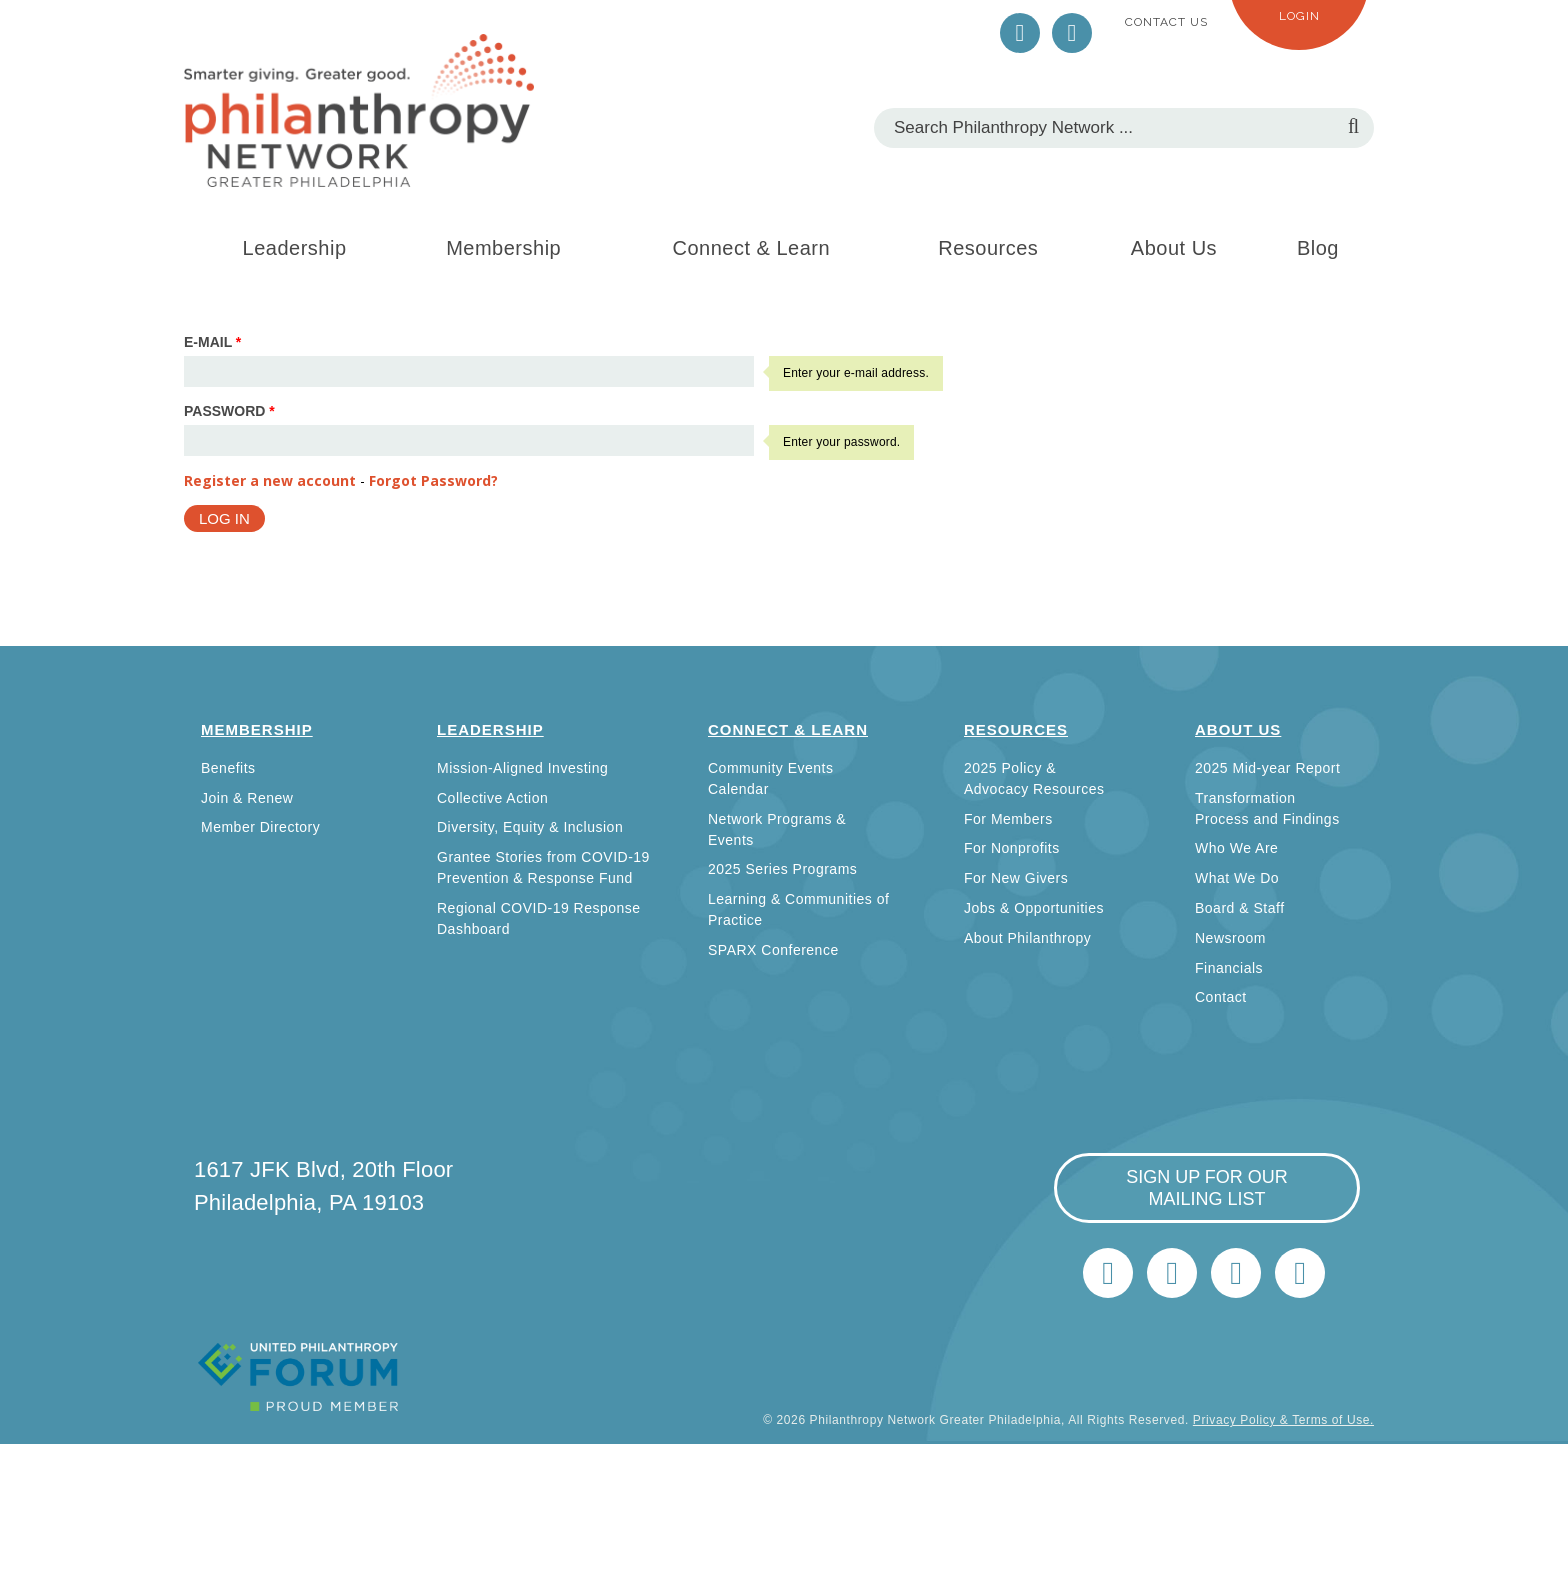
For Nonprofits (1012, 848)
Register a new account (270, 480)
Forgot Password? (433, 480)
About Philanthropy (1027, 938)
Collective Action (492, 798)
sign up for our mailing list (1207, 1188)
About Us (1174, 248)
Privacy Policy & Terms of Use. (1283, 1420)
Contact (1221, 997)
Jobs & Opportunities (1034, 908)
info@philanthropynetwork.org (1236, 1273)
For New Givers (1016, 878)
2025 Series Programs (782, 869)
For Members (1008, 819)
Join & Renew (247, 798)
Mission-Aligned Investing (522, 768)
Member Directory (260, 827)
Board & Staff (1240, 908)
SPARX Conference (773, 950)
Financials (1229, 968)
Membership (503, 248)
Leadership (295, 248)
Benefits (228, 768)
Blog (1318, 248)
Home (1300, 1273)
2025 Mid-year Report (1267, 768)
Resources (988, 248)
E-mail (212, 342)
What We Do (1237, 878)
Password (229, 411)
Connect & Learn (752, 248)
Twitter (1020, 33)
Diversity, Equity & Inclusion (530, 827)
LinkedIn (1072, 33)
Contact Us (1166, 22)
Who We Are (1236, 848)
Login (1299, 16)
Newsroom (1230, 938)
